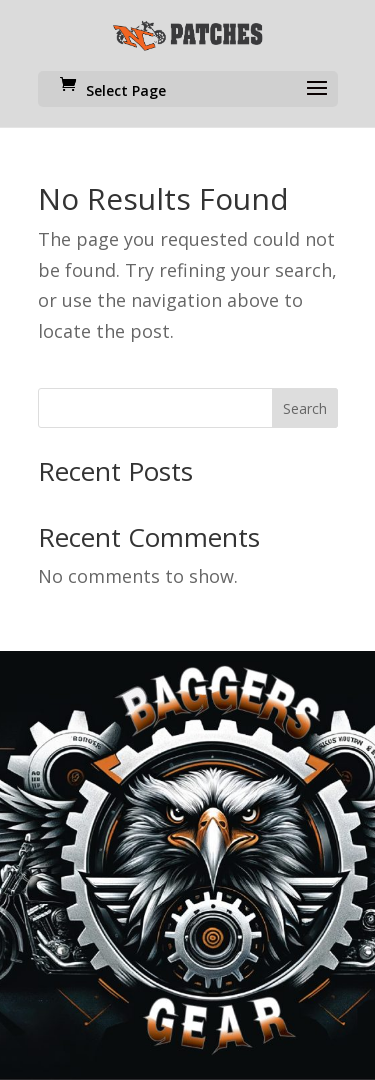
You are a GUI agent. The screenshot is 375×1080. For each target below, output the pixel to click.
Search (305, 408)
